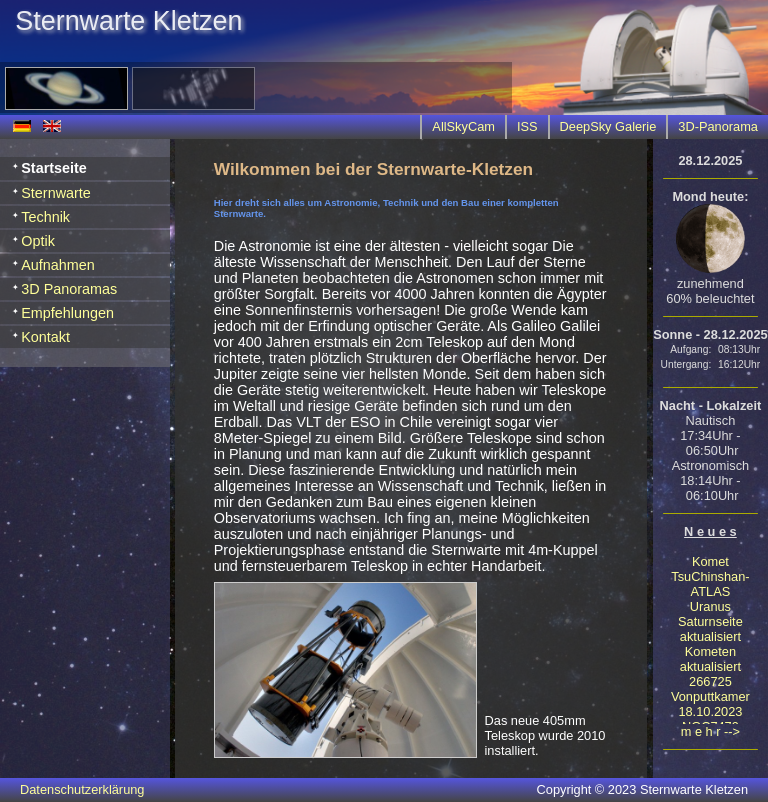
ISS (527, 126)
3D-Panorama (718, 126)
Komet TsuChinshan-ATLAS (710, 576)
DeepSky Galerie (608, 126)
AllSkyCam (463, 126)
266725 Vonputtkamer (710, 689)
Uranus (710, 606)
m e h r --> (710, 731)
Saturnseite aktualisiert (710, 629)
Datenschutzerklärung (82, 789)
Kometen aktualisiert (710, 659)
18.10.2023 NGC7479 (710, 719)
